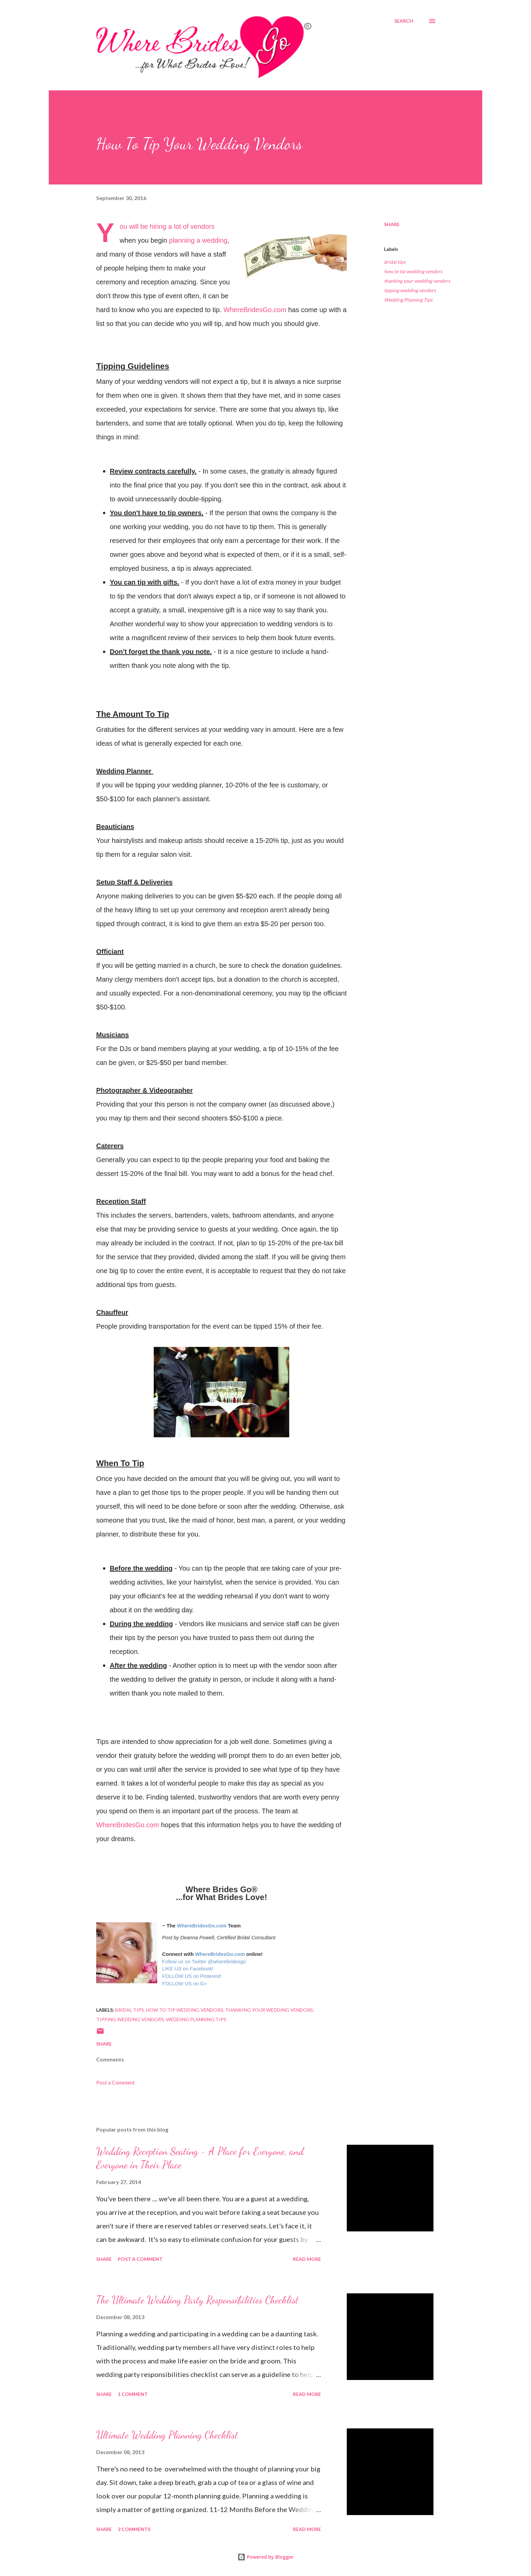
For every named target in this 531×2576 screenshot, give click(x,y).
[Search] (403, 21)
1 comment (133, 2394)
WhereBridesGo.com (255, 309)
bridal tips (394, 262)
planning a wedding (198, 240)
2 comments (134, 2529)
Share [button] (392, 224)
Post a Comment (115, 2082)
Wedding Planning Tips (408, 300)
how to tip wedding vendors (413, 271)
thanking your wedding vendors (417, 281)
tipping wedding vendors (410, 290)
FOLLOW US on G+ (184, 1983)
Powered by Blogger (265, 2557)
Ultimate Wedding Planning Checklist (167, 2435)
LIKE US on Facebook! (187, 1968)
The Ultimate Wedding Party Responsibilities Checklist (197, 2300)
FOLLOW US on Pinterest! (191, 1976)
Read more (307, 2259)
